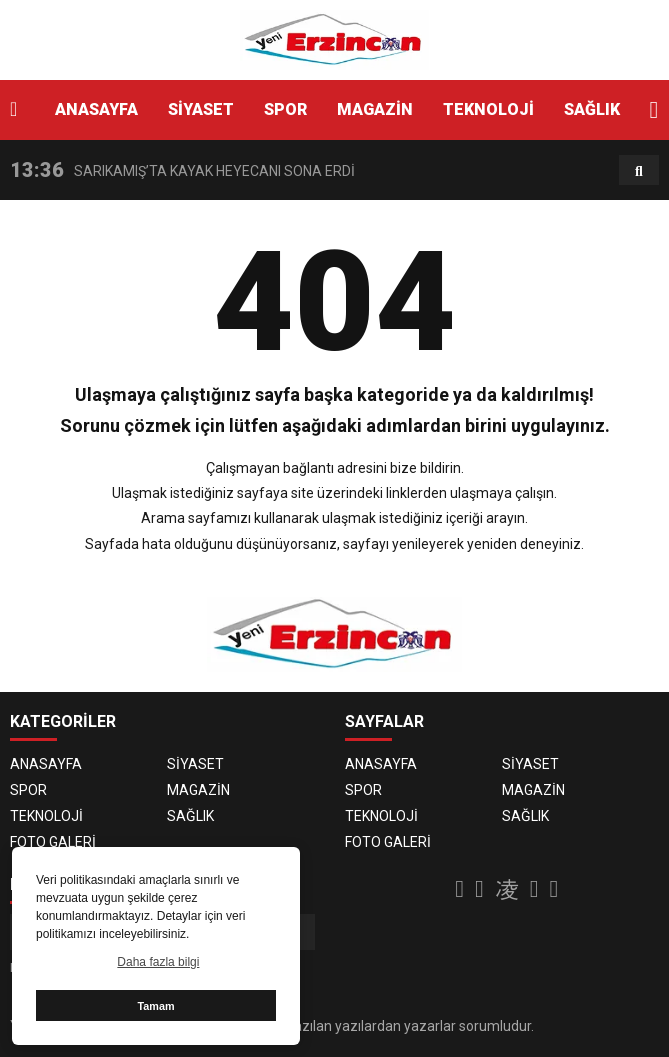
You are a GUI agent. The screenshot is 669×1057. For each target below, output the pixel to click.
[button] (654, 110)
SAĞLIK (592, 109)
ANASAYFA (96, 109)
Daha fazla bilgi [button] (158, 962)
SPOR (285, 109)
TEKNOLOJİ (488, 109)
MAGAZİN (375, 109)
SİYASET (201, 109)
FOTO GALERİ (53, 842)
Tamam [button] (155, 1006)
